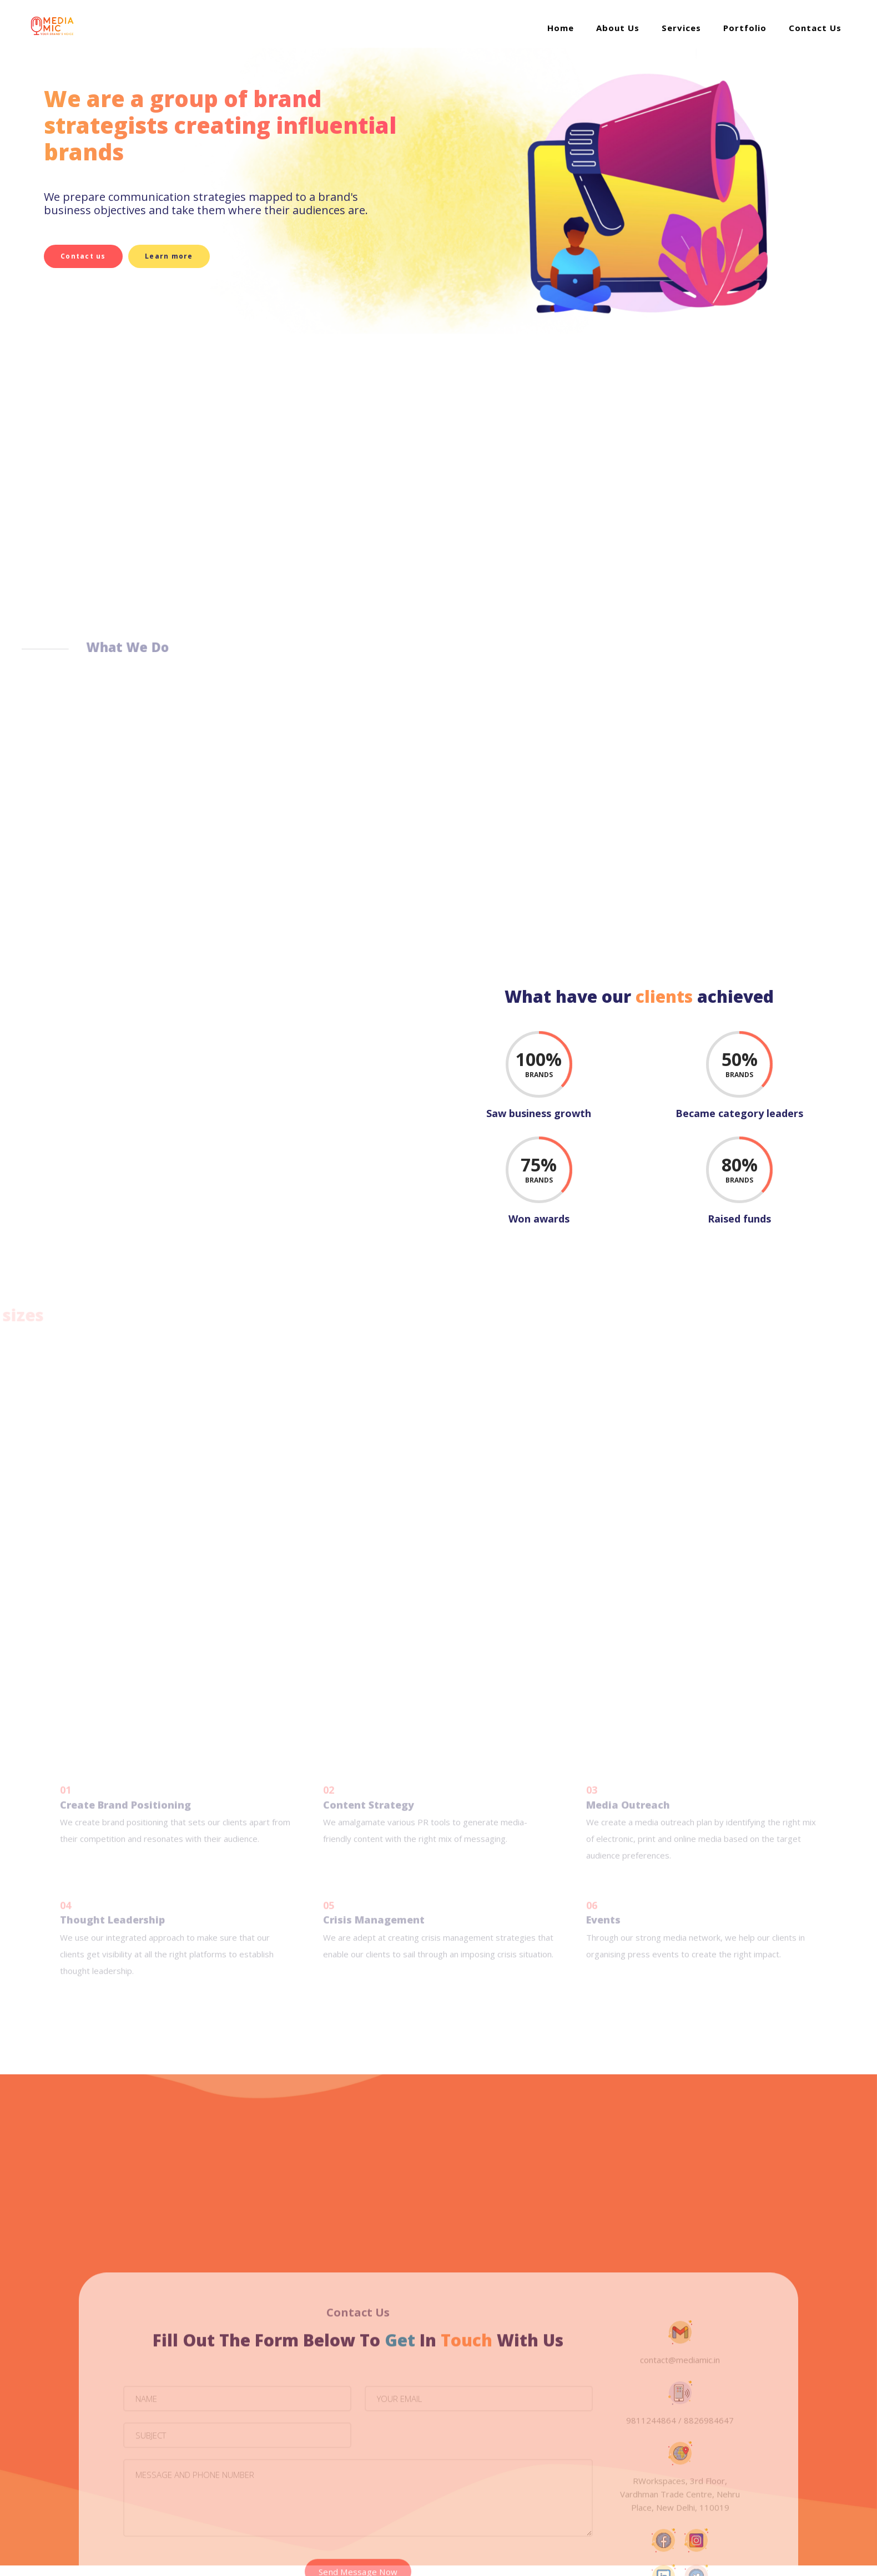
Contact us (81, 256)
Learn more (176, 256)
